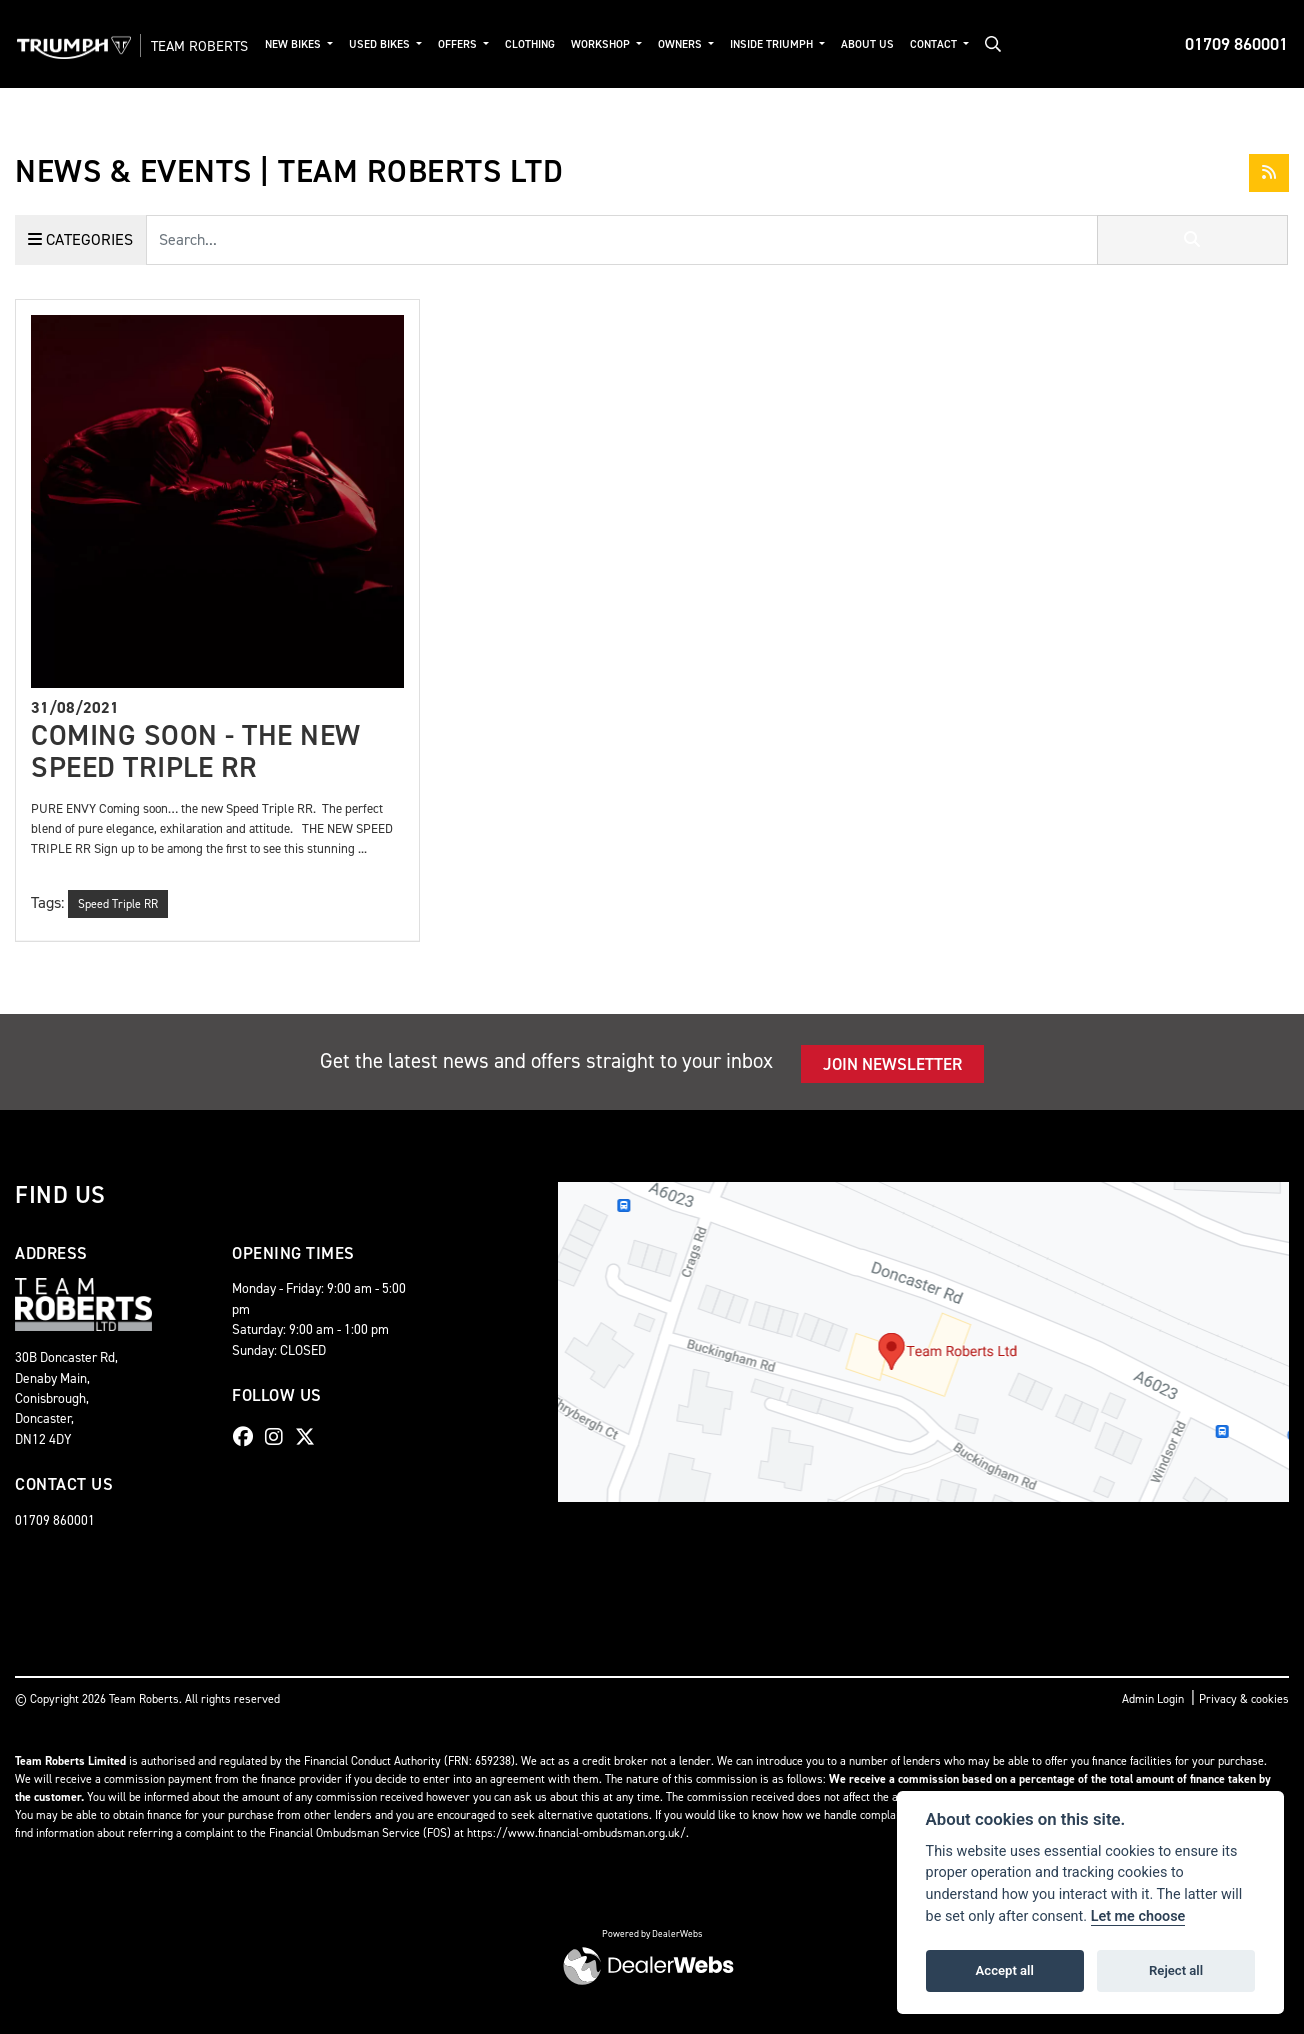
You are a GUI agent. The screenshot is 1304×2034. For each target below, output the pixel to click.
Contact (973, 44)
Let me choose (1138, 1916)
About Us (905, 44)
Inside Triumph (811, 44)
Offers (498, 44)
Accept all (1005, 1970)
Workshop (641, 44)
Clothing (569, 44)
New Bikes (333, 44)
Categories (80, 239)
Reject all (1176, 1970)
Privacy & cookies (1244, 1699)
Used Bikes (420, 44)
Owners (720, 44)
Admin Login (1153, 1699)
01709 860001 (1236, 44)
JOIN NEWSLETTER (892, 1064)
